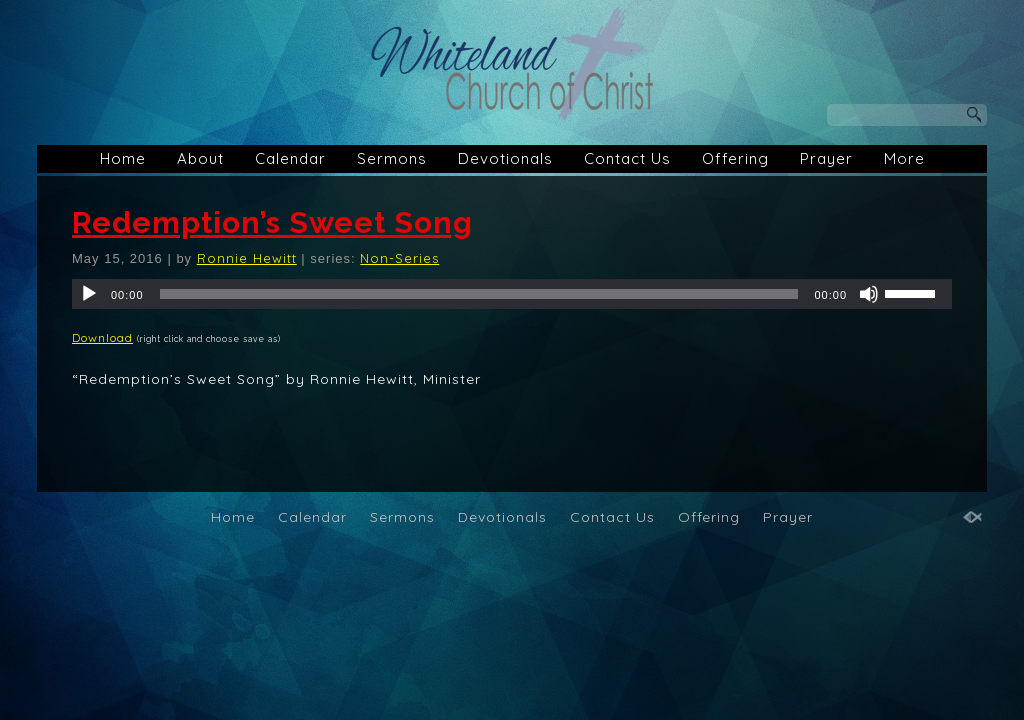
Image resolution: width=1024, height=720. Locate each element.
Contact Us (627, 158)
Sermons (392, 158)
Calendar (290, 158)
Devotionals (505, 158)
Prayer (826, 158)
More (904, 158)
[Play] (89, 294)
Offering (735, 158)
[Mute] (869, 294)
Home (123, 158)
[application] (512, 294)
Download (102, 337)
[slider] (479, 294)
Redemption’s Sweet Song (272, 222)
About (200, 158)
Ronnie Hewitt (247, 258)
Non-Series (399, 258)
